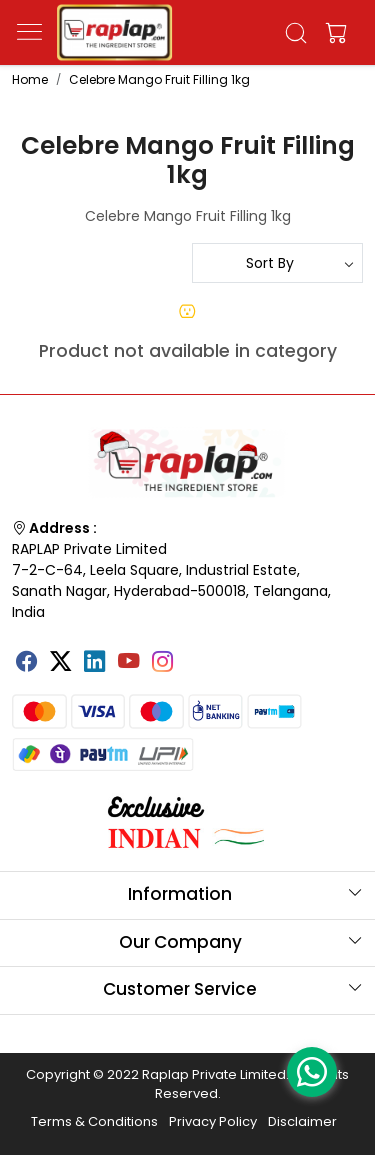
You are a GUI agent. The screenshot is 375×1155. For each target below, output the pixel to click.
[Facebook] (27, 663)
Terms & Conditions (94, 1121)
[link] (295, 33)
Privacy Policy (213, 1121)
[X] (61, 663)
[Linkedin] (95, 663)
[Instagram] (163, 663)
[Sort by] (278, 263)
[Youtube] (129, 663)
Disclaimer (302, 1121)
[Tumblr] (197, 654)
